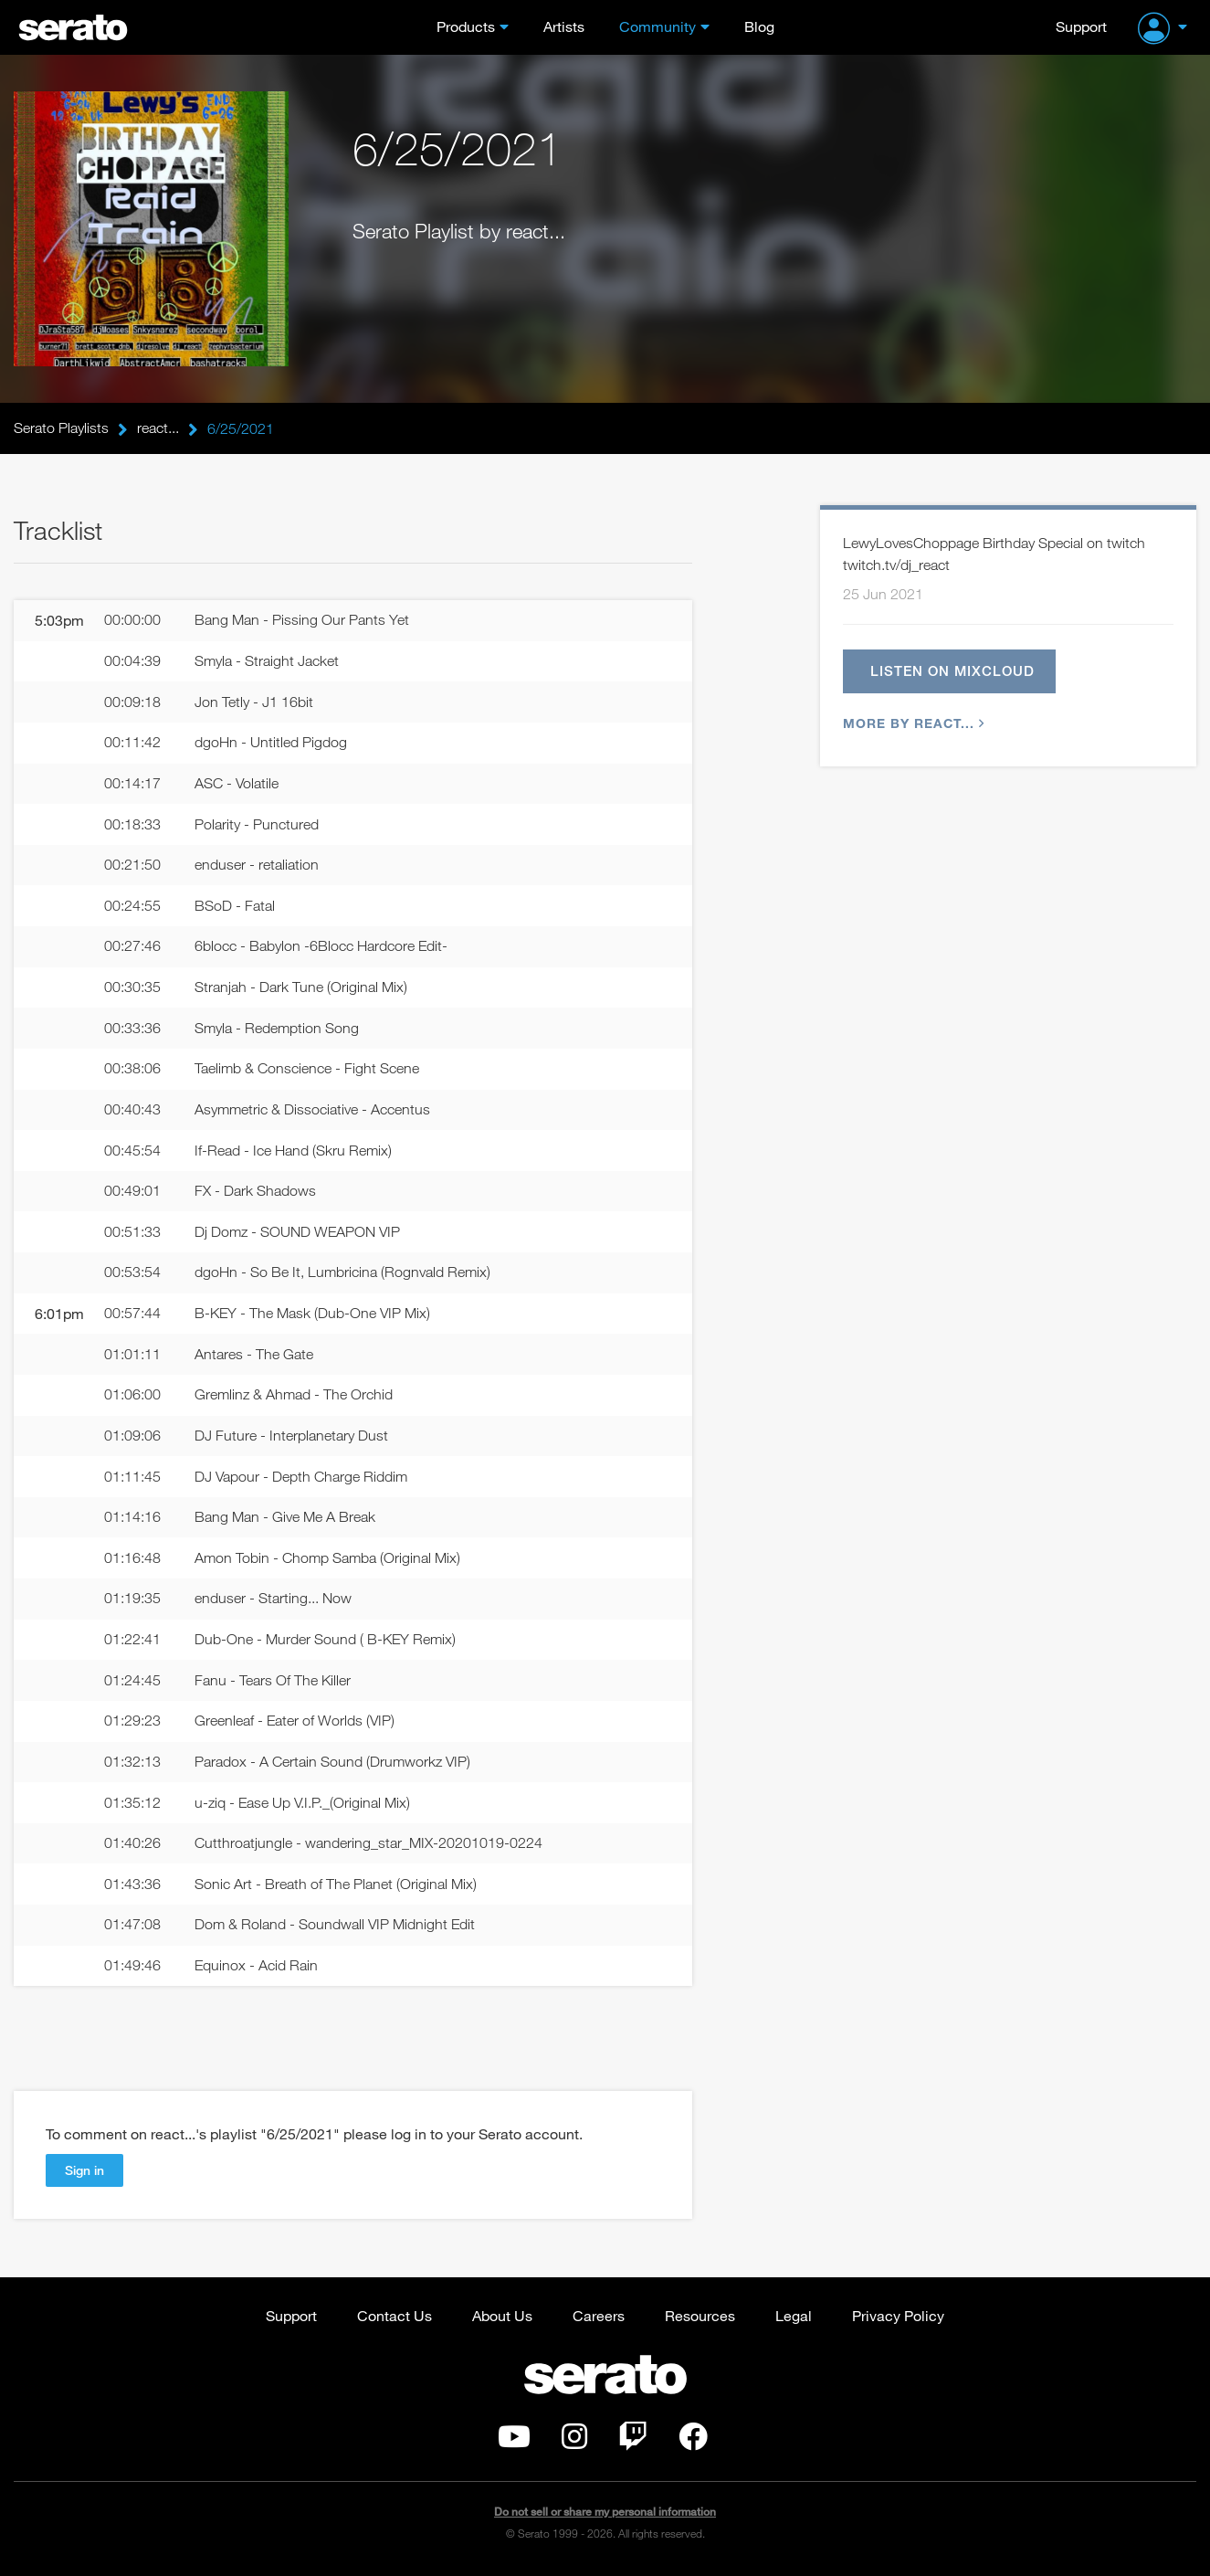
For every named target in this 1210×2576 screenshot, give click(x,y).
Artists (563, 26)
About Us (502, 2319)
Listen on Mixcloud (953, 671)
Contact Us (394, 2319)
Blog (759, 26)
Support (1081, 26)
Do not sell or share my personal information (605, 2516)
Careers (599, 2319)
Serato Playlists (61, 428)
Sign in (84, 2174)
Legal (793, 2319)
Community (657, 26)
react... (158, 428)
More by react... (911, 724)
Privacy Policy (898, 2319)
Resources (700, 2319)
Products (466, 26)
